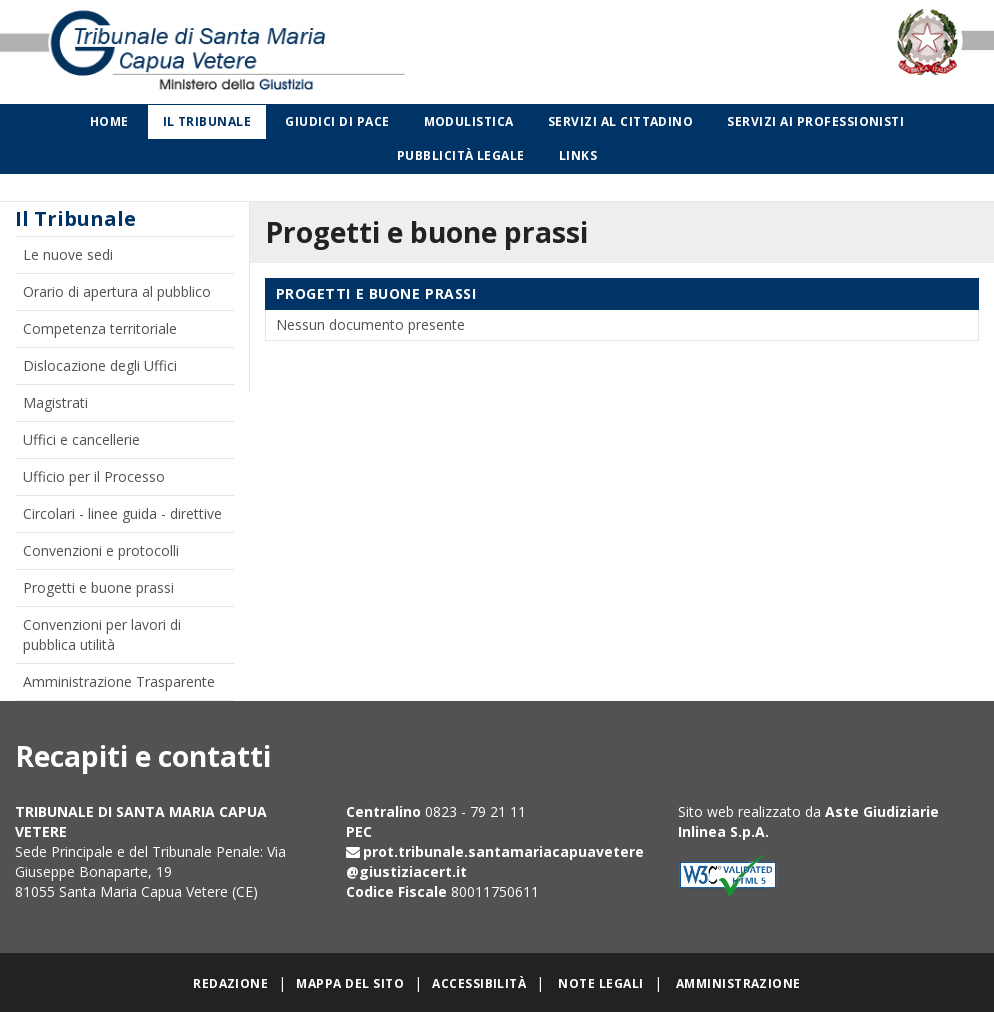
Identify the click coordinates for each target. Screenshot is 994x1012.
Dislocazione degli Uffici (100, 365)
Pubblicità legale (461, 155)
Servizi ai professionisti (815, 121)
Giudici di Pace (337, 121)
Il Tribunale (207, 121)
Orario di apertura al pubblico (117, 291)
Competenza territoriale (100, 328)
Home (109, 121)
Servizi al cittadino (621, 121)
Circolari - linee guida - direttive (122, 513)
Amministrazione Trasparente (119, 681)
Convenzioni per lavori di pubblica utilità (102, 634)
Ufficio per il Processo (94, 476)
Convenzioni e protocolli (101, 550)
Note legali (600, 983)
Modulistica (469, 121)
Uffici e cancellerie (81, 439)
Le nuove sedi (68, 254)
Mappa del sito (350, 983)
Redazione (230, 983)
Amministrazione (738, 983)
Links (578, 155)
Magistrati (55, 402)
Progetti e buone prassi (98, 587)
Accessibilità (479, 983)
